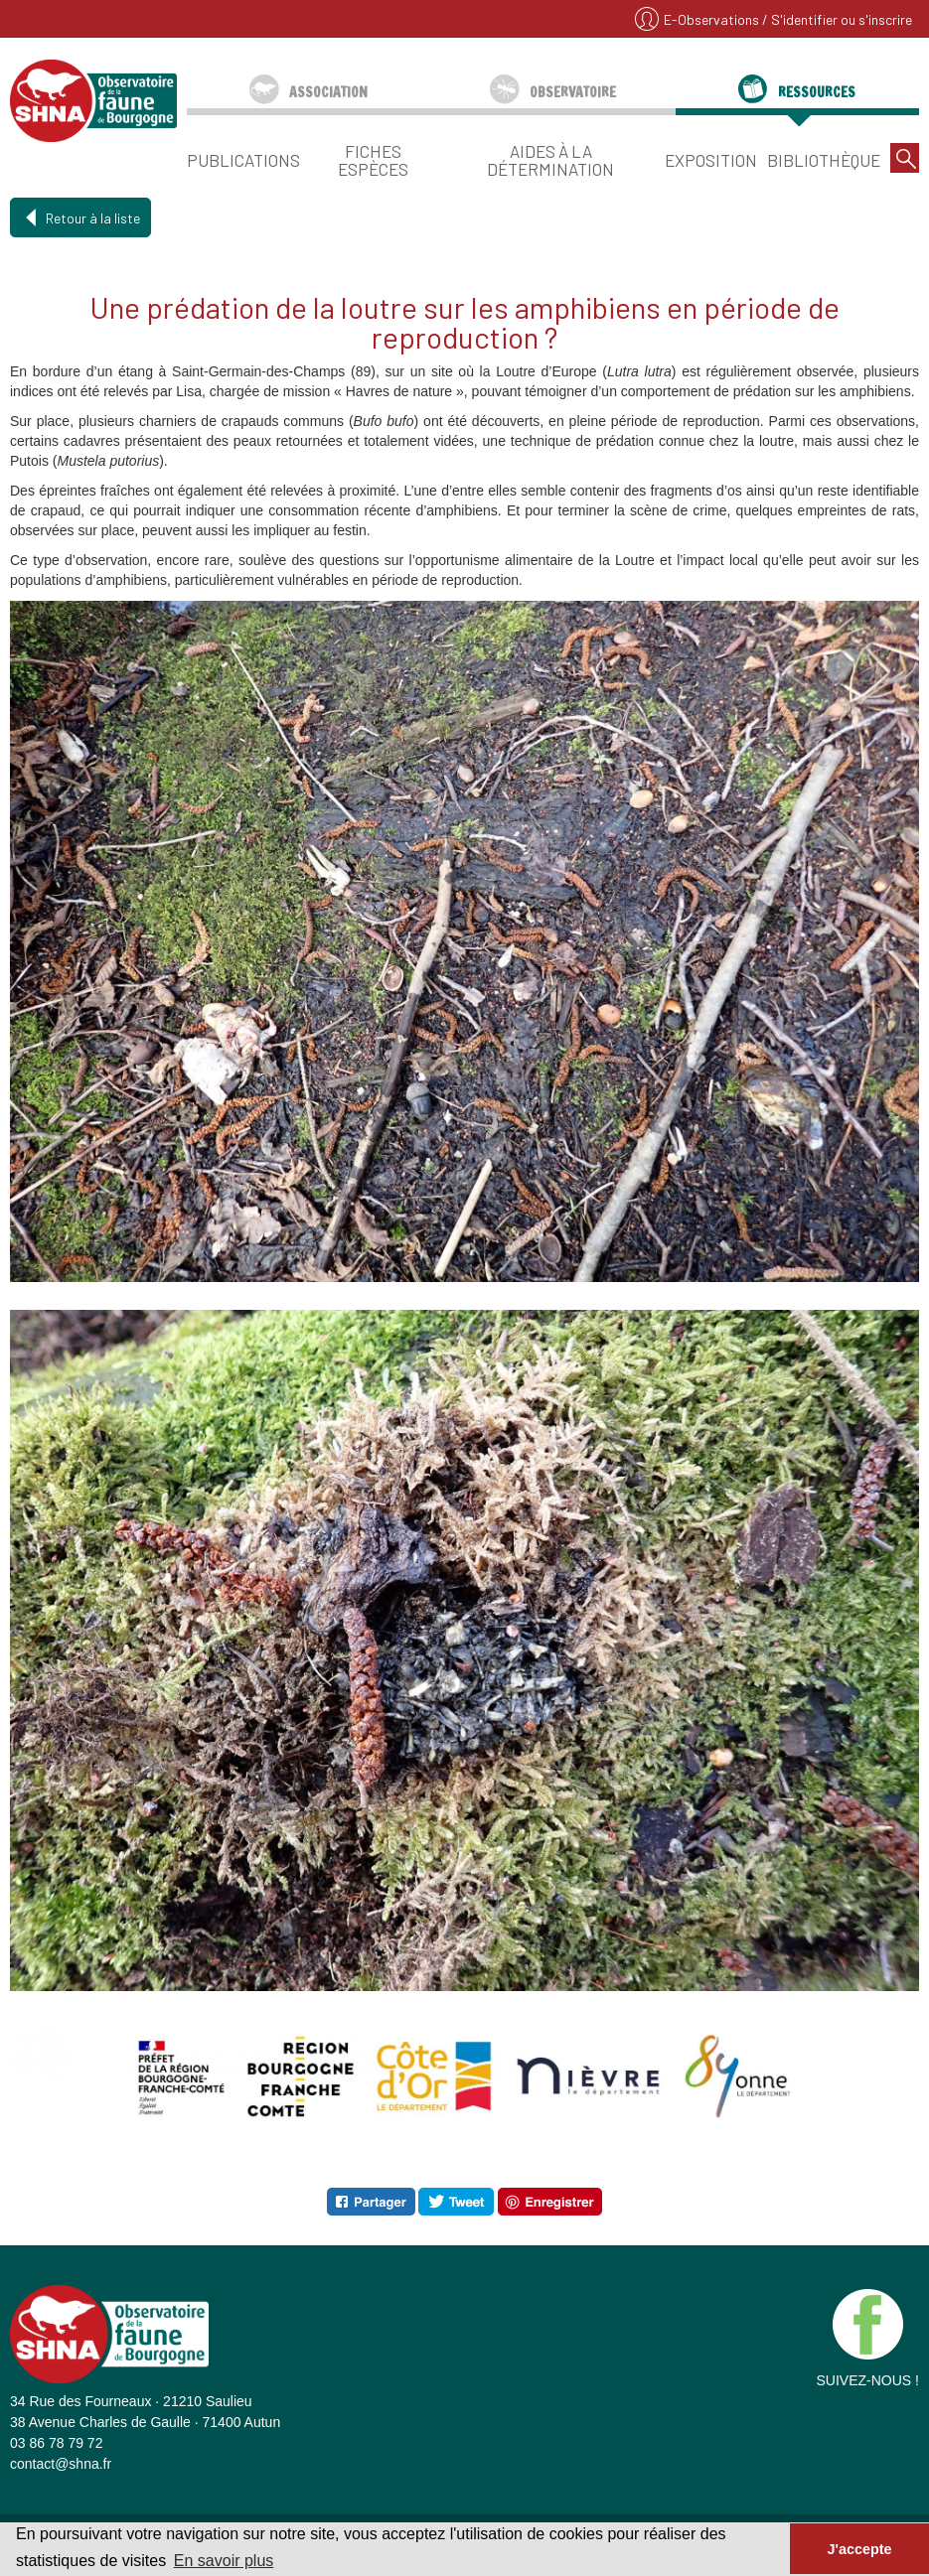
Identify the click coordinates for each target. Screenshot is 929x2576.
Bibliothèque (823, 159)
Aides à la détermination (550, 159)
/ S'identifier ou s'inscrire (837, 19)
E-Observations (713, 19)
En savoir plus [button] (224, 2560)
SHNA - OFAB (93, 100)
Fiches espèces (373, 159)
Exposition (711, 159)
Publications (243, 159)
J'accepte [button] (859, 2549)
